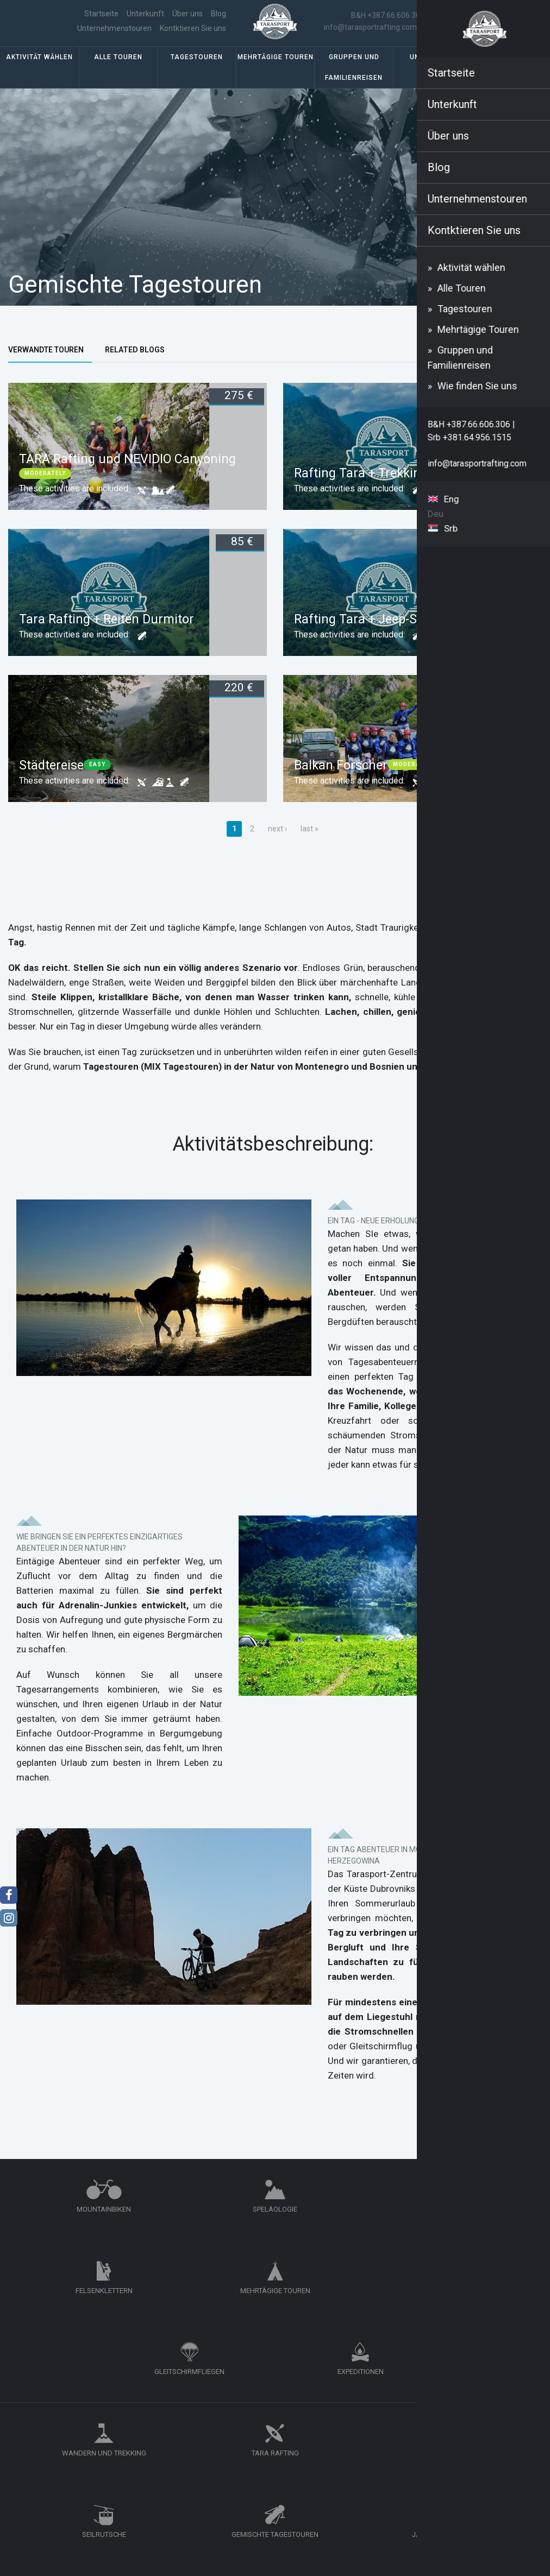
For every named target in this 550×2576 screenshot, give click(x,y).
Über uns (99, 20)
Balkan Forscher (341, 785)
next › (277, 848)
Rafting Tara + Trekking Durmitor (388, 492)
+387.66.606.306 (432, 2455)
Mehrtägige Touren (276, 76)
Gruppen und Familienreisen (354, 87)
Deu (519, 27)
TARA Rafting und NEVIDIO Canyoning (127, 478)
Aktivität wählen (39, 76)
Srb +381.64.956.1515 (472, 22)
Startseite (58, 20)
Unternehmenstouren (183, 20)
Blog (130, 20)
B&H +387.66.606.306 (393, 22)
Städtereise (51, 785)
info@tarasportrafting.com (376, 33)
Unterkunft (432, 76)
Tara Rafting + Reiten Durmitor (106, 639)
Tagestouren (197, 76)
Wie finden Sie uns (511, 76)
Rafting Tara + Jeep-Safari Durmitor (396, 639)
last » (309, 848)
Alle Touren (118, 76)
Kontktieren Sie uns (187, 35)
